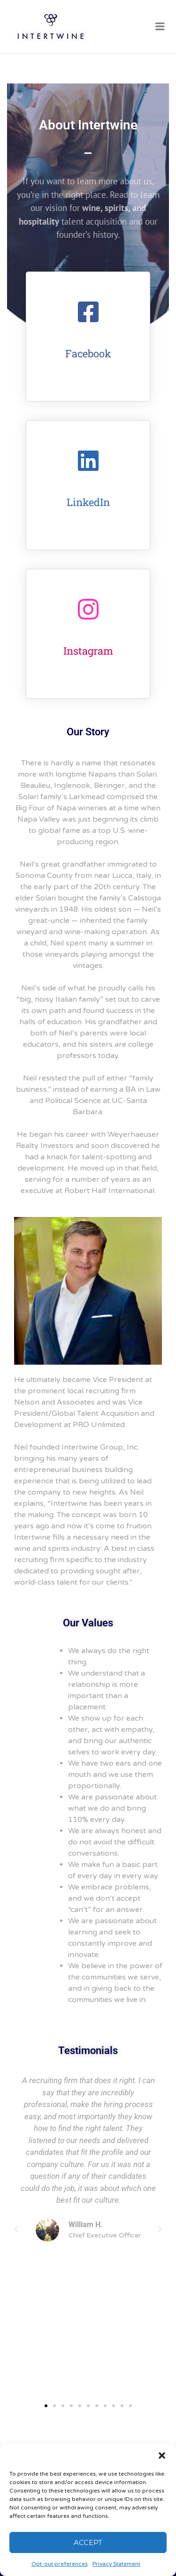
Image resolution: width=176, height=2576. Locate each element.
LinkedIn (88, 502)
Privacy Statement (116, 2564)
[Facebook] (88, 312)
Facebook (88, 353)
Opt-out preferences (59, 2564)
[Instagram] (88, 609)
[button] (162, 2455)
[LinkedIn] (88, 460)
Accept (88, 2542)
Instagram (88, 650)
